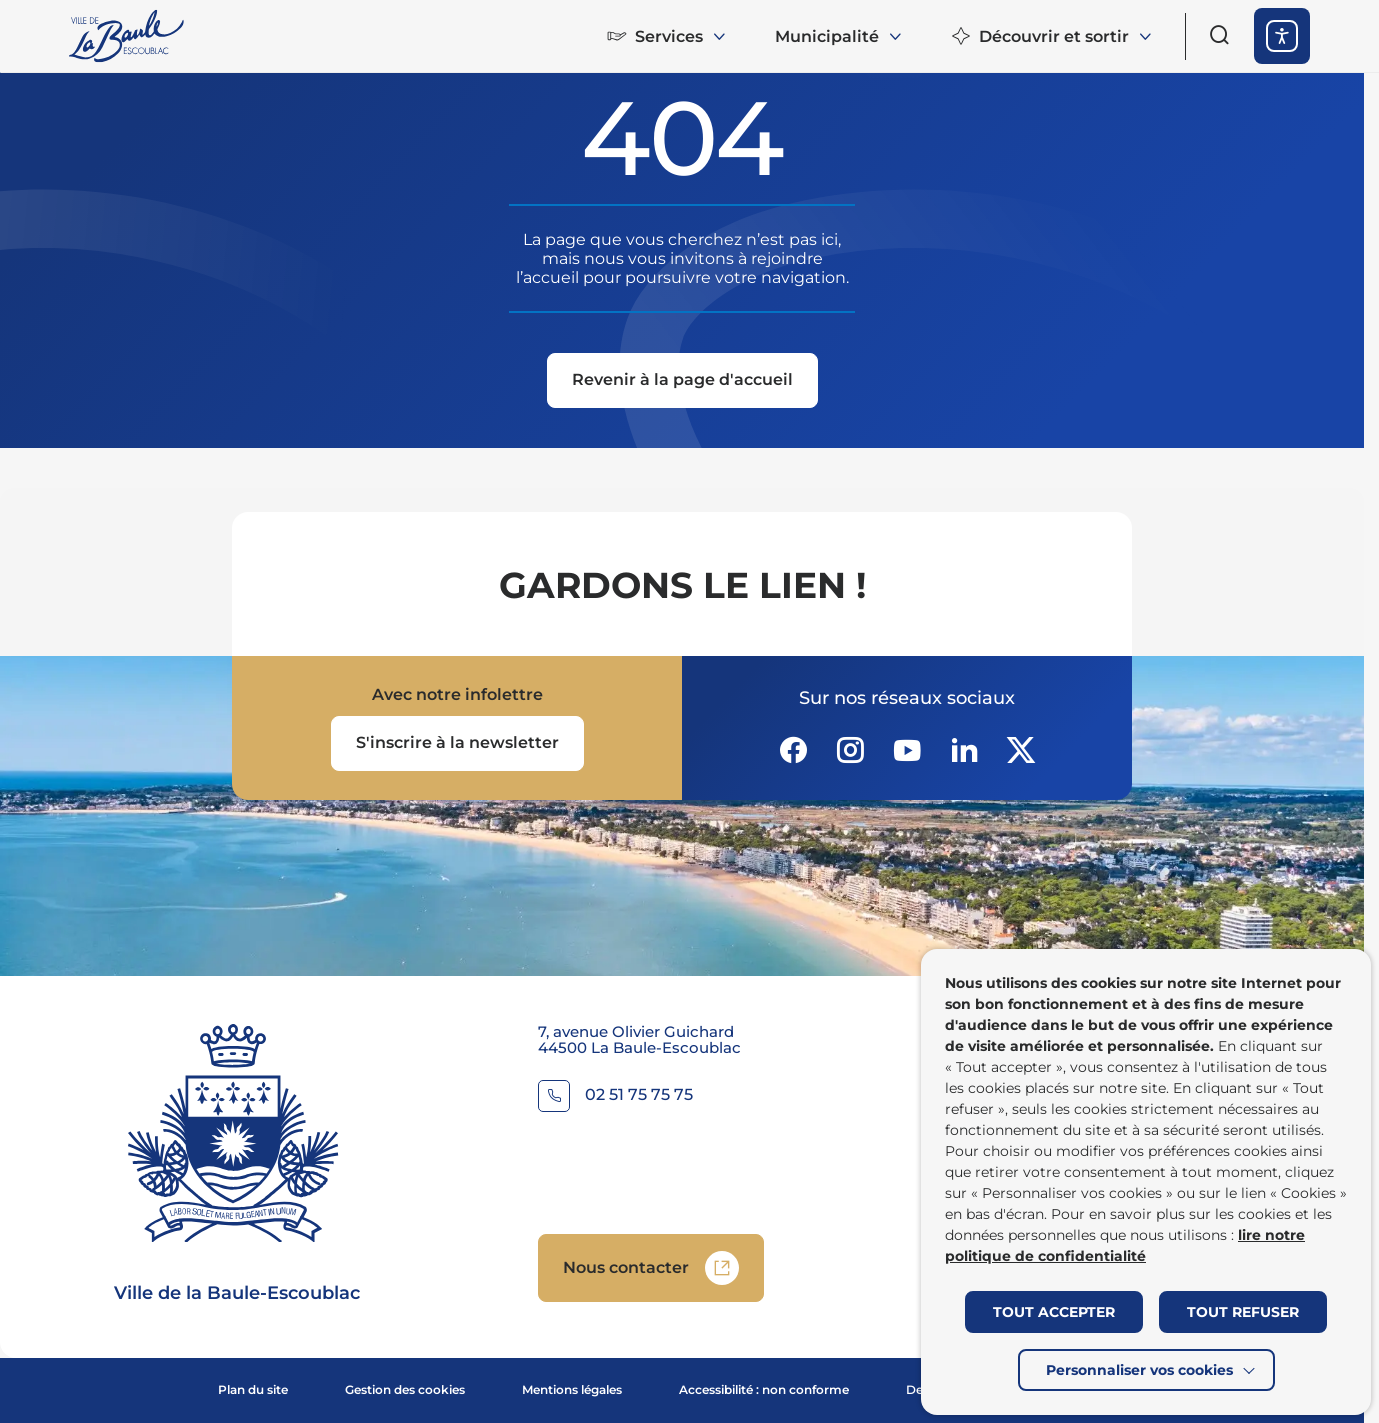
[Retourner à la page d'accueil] (128, 36)
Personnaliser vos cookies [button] (1139, 1370)
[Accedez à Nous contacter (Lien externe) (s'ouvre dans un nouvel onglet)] (651, 1268)
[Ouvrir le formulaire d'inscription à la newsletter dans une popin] (457, 743)
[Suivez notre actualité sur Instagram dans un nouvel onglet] (850, 750)
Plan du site (253, 1389)
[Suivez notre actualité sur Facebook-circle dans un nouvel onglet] (793, 750)
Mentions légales (572, 1389)
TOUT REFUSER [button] (1243, 1312)
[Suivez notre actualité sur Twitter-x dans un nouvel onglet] (1021, 750)
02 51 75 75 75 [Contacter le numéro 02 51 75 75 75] (639, 1095)
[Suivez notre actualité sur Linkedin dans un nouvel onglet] (964, 750)
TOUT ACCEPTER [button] (1054, 1312)
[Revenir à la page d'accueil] (682, 382)
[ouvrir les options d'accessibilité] (1282, 36)
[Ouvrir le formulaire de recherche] (1220, 35)
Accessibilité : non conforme (764, 1389)
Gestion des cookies (405, 1389)
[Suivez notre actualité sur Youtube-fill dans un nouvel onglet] (907, 750)
